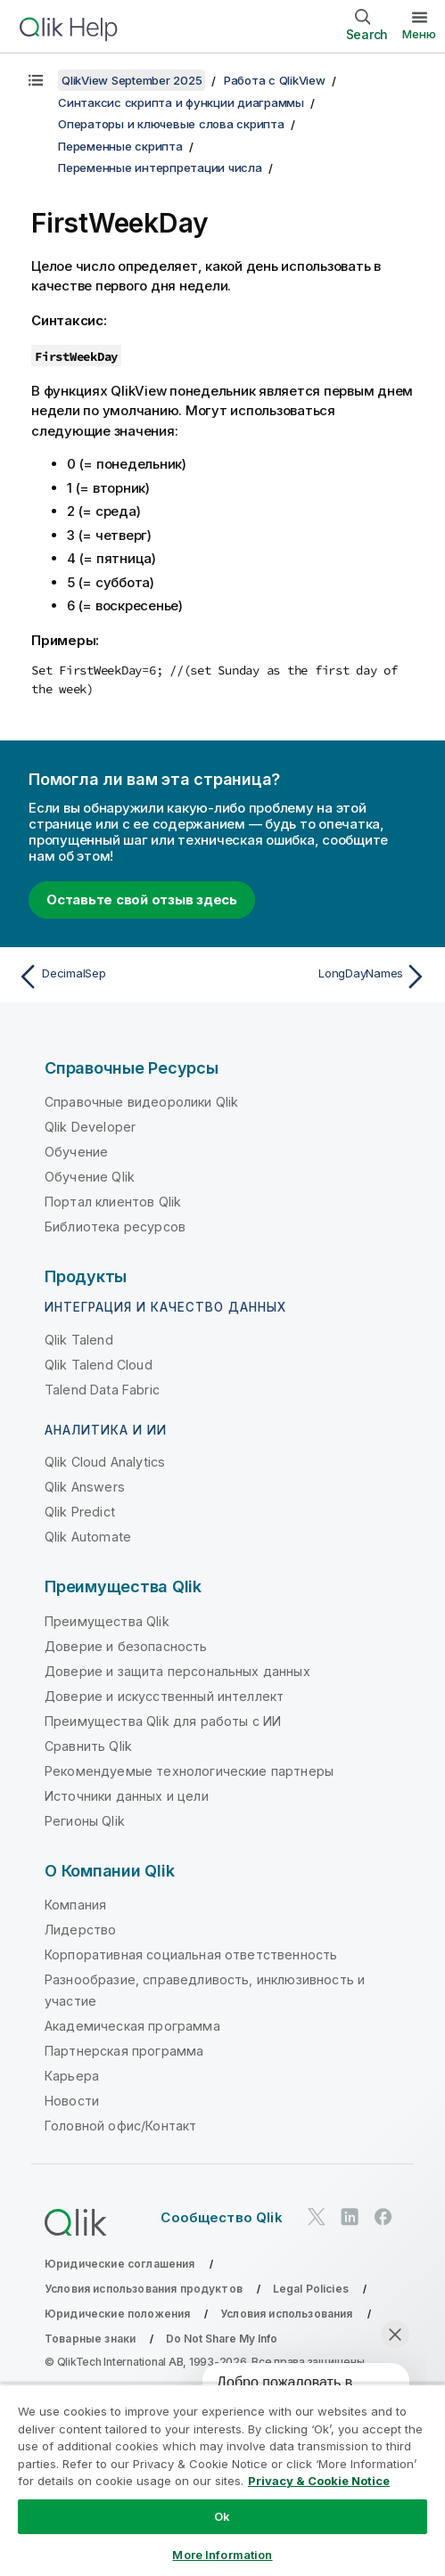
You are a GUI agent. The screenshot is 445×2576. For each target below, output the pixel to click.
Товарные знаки (90, 2338)
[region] (222, 2480)
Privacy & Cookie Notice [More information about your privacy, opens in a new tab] (319, 2481)
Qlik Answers (85, 1486)
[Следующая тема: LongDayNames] (329, 976)
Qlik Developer (90, 1126)
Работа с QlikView (275, 80)
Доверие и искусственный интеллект (164, 1696)
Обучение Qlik (90, 1176)
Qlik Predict (80, 1511)
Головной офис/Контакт (120, 2125)
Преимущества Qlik (107, 1621)
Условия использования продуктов (144, 2288)
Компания (75, 1904)
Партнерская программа (124, 2050)
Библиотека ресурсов (115, 1226)
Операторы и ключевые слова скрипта (171, 124)
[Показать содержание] (35, 80)
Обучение (76, 1151)
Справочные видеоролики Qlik (141, 1101)
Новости (72, 2100)
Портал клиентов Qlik (113, 1201)
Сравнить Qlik (88, 1746)
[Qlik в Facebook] (383, 2216)
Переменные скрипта (120, 146)
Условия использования (286, 2313)
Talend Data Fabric (102, 1389)
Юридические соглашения (120, 2263)
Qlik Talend (79, 1339)
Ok (222, 2516)
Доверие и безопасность (126, 1646)
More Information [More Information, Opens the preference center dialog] (222, 2554)
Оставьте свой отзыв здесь (141, 899)
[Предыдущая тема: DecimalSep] (115, 976)
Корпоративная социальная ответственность (191, 1954)
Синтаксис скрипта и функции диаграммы (181, 102)
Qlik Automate (88, 1536)
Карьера (72, 2075)
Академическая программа (132, 2025)
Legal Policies (311, 2288)
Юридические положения (117, 2313)
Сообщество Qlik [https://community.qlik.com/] (221, 2217)
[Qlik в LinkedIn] (349, 2216)
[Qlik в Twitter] (316, 2216)
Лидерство (80, 1929)
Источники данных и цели (127, 1795)
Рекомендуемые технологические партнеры (189, 1771)
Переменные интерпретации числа (160, 167)
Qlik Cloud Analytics (105, 1461)
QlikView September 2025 (132, 80)
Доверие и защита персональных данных (177, 1671)
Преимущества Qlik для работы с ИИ (163, 1721)
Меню (419, 34)
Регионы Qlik (85, 1820)
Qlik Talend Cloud (98, 1364)
